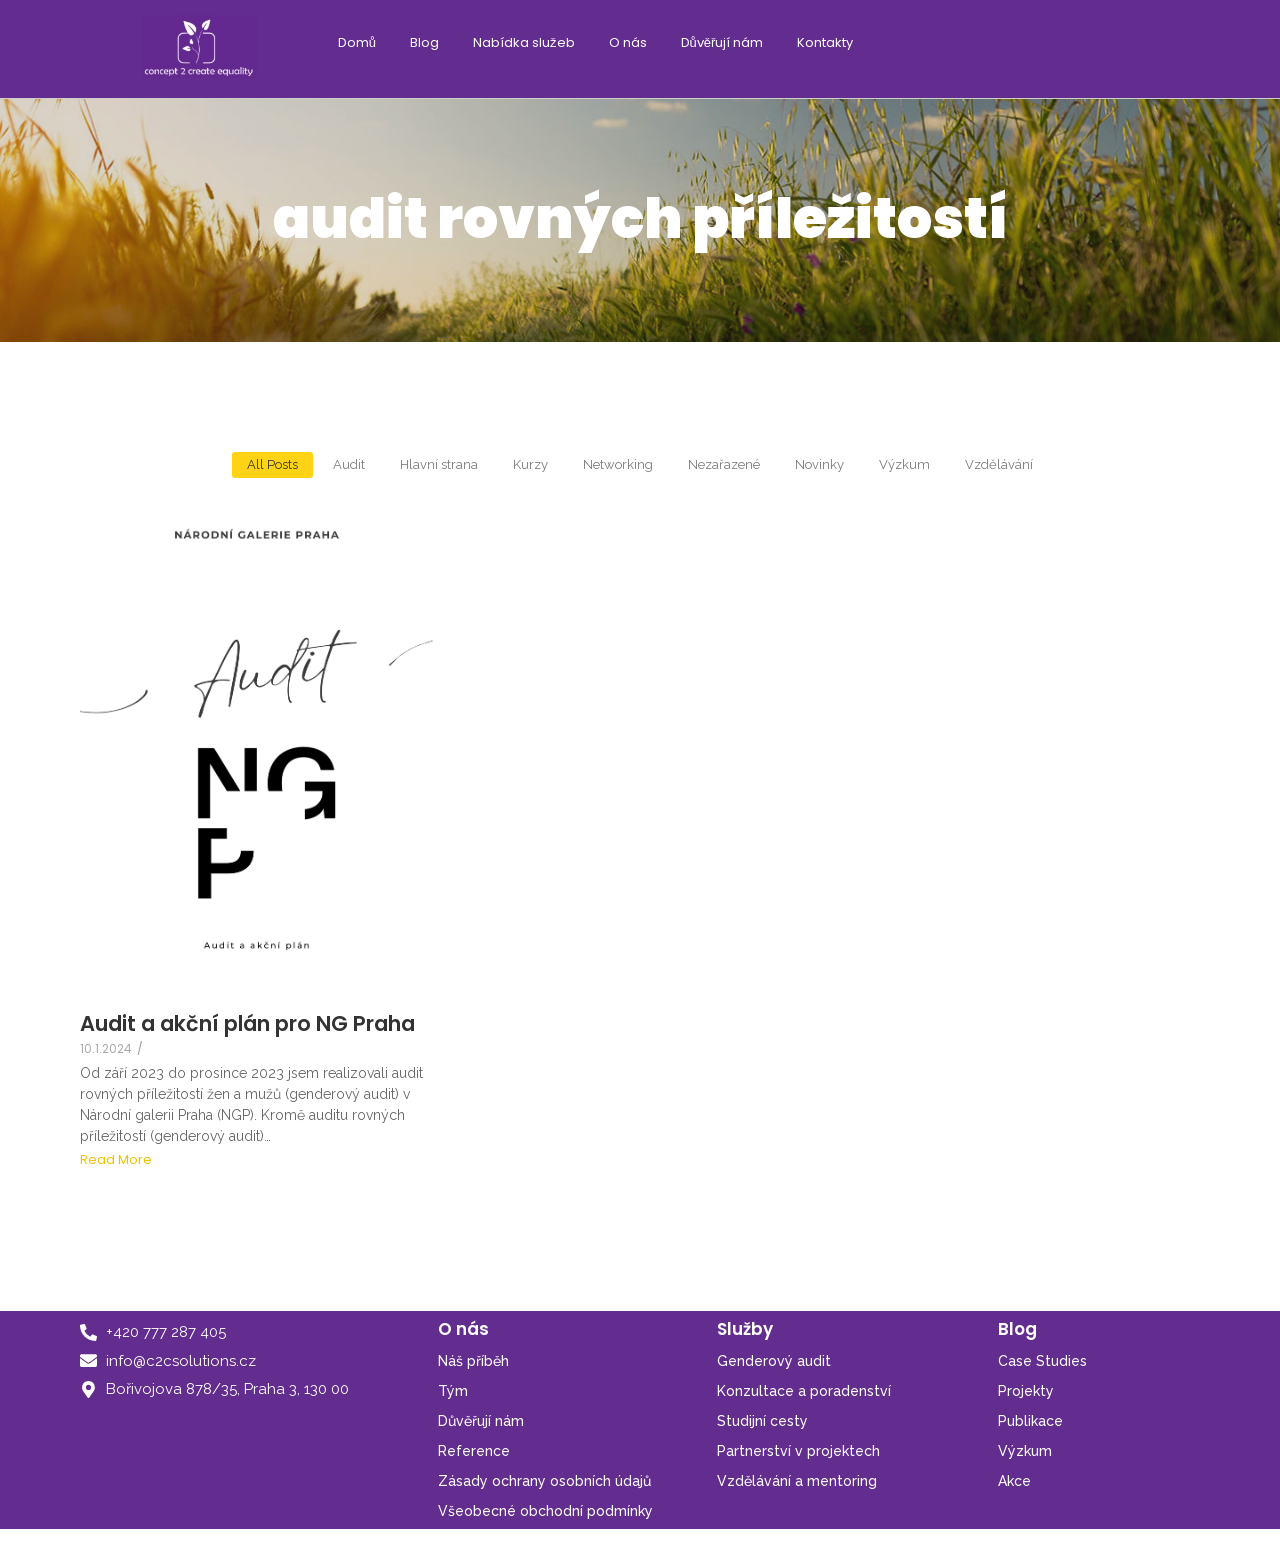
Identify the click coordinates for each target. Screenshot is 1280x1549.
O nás (628, 42)
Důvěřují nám (722, 42)
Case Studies (1042, 1361)
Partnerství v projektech (798, 1451)
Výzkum (1025, 1451)
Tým (453, 1391)
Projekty (1026, 1391)
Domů (357, 42)
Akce (1014, 1481)
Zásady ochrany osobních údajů (544, 1481)
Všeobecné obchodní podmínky (545, 1511)
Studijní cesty (762, 1421)
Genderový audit (774, 1361)
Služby (745, 1329)
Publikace (1030, 1421)
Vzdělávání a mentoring (797, 1481)
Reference (474, 1451)
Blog (424, 42)
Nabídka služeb (524, 42)
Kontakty (825, 42)
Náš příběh (473, 1361)
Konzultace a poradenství (804, 1391)
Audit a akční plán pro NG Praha (247, 1023)
